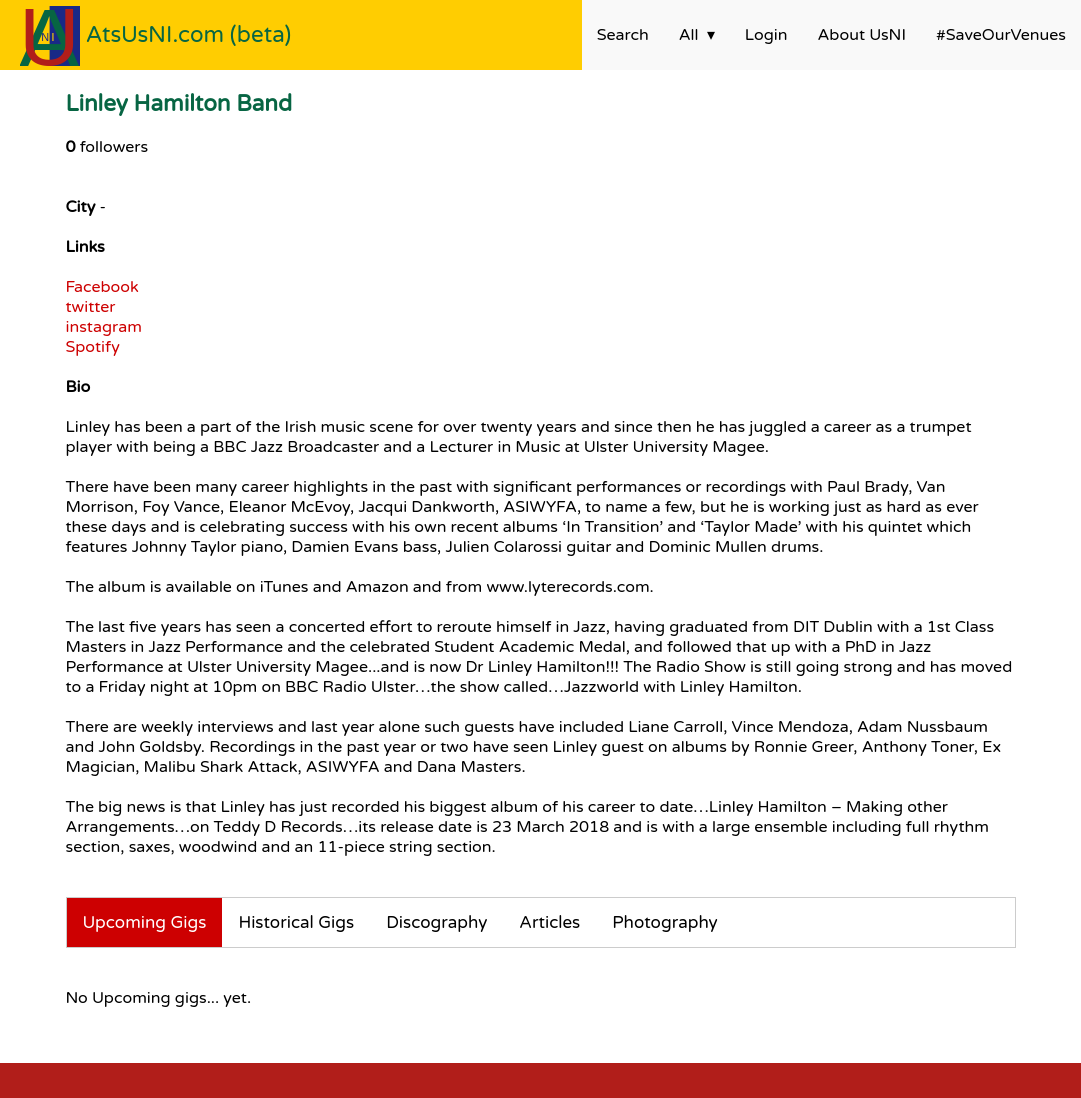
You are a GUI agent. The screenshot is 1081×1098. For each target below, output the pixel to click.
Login (766, 35)
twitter (91, 307)
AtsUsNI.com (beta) (189, 34)
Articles (549, 922)
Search (623, 35)
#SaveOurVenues (1001, 35)
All (689, 35)
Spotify (93, 347)
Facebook (102, 287)
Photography (665, 922)
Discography (436, 922)
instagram (104, 327)
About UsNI (862, 35)
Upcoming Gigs (145, 922)
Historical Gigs (296, 922)
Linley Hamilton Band (179, 103)
